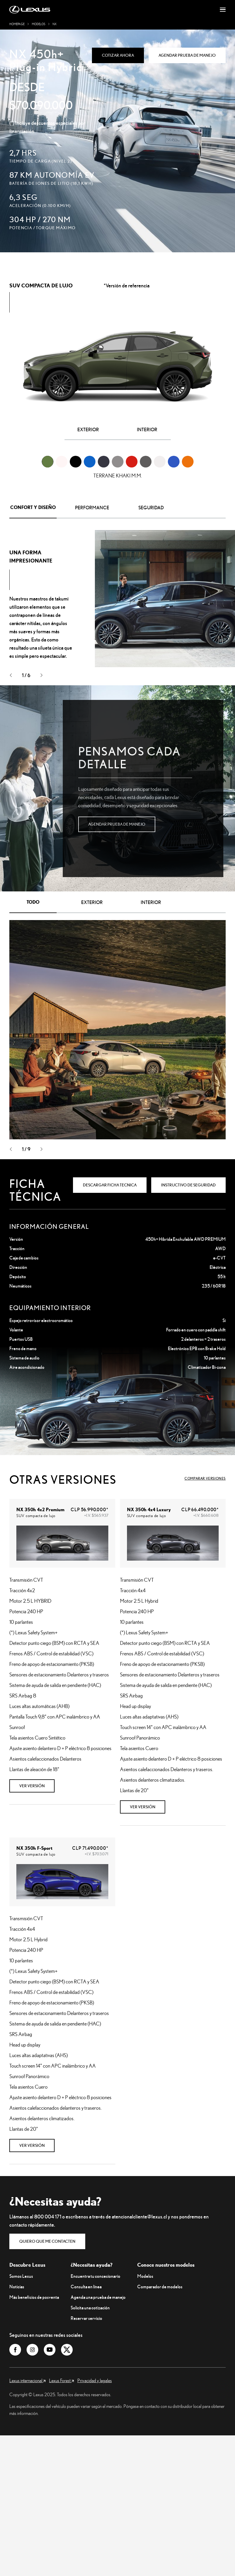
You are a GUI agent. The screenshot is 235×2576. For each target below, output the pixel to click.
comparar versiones (205, 1478)
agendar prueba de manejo (116, 824)
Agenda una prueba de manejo (98, 2297)
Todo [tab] (33, 902)
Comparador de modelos (159, 2286)
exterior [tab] (92, 902)
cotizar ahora (118, 55)
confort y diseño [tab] (33, 507)
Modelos (38, 24)
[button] (10, 675)
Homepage (17, 24)
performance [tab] (92, 507)
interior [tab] (151, 902)
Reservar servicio (86, 2318)
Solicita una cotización (90, 2307)
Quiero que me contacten (47, 2241)
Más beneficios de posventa (34, 2297)
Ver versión (32, 1785)
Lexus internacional (27, 2380)
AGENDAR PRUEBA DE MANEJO (187, 55)
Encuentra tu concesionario (95, 2276)
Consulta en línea (86, 2286)
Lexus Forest (61, 2380)
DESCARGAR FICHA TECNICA (110, 1185)
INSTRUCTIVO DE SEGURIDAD (188, 1185)
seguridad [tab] (151, 507)
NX (55, 24)
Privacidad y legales (94, 2380)
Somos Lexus (21, 2276)
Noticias (16, 2286)
